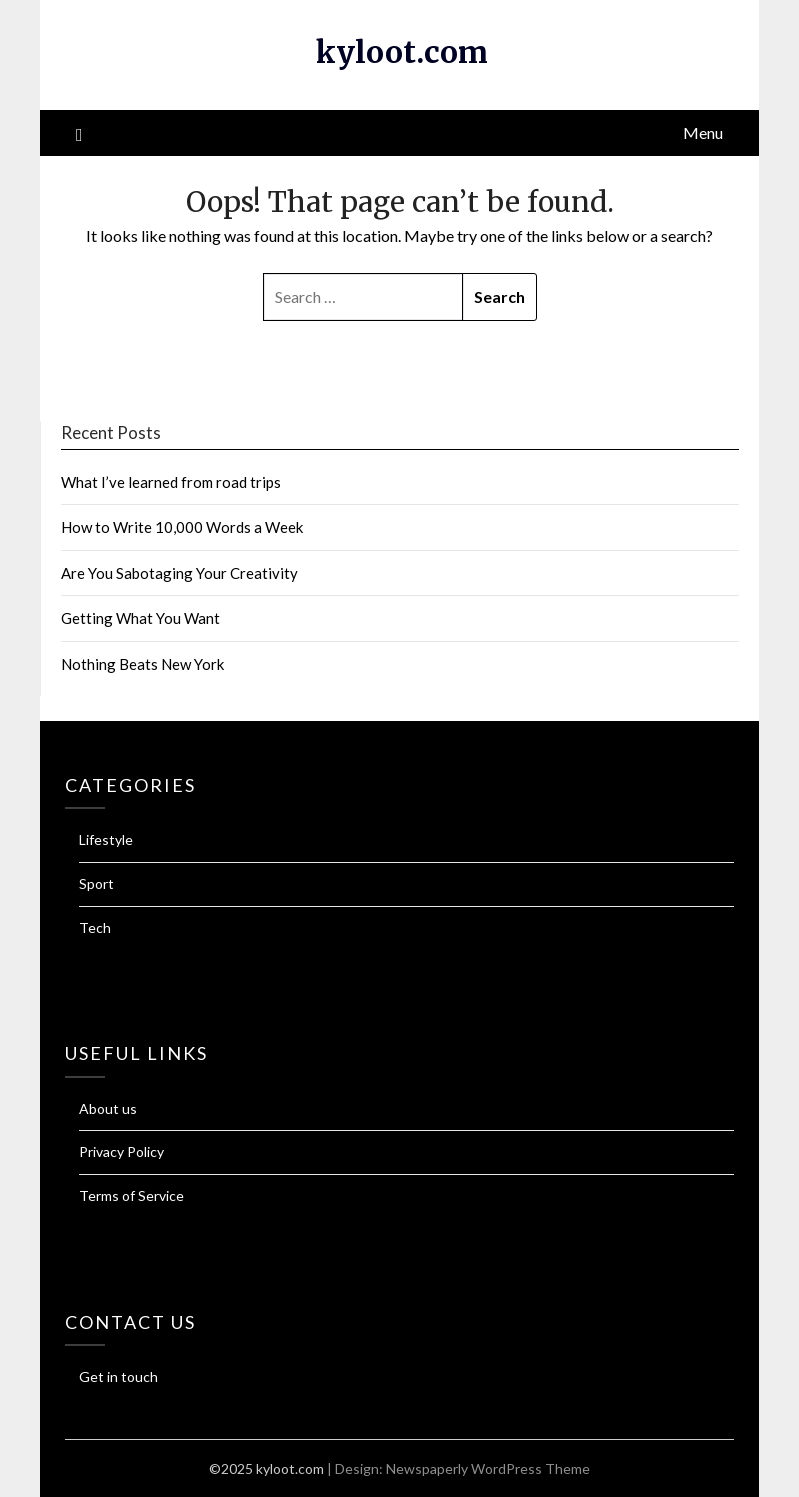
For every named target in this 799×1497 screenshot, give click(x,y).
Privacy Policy (121, 1151)
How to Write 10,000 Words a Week (182, 527)
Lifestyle (106, 839)
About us (108, 1108)
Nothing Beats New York (142, 664)
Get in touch (118, 1376)
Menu (703, 132)
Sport (96, 883)
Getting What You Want (140, 618)
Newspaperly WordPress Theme (488, 1468)
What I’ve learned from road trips (171, 482)
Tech (95, 927)
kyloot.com (402, 52)
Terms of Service (131, 1195)
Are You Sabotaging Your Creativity (179, 573)
